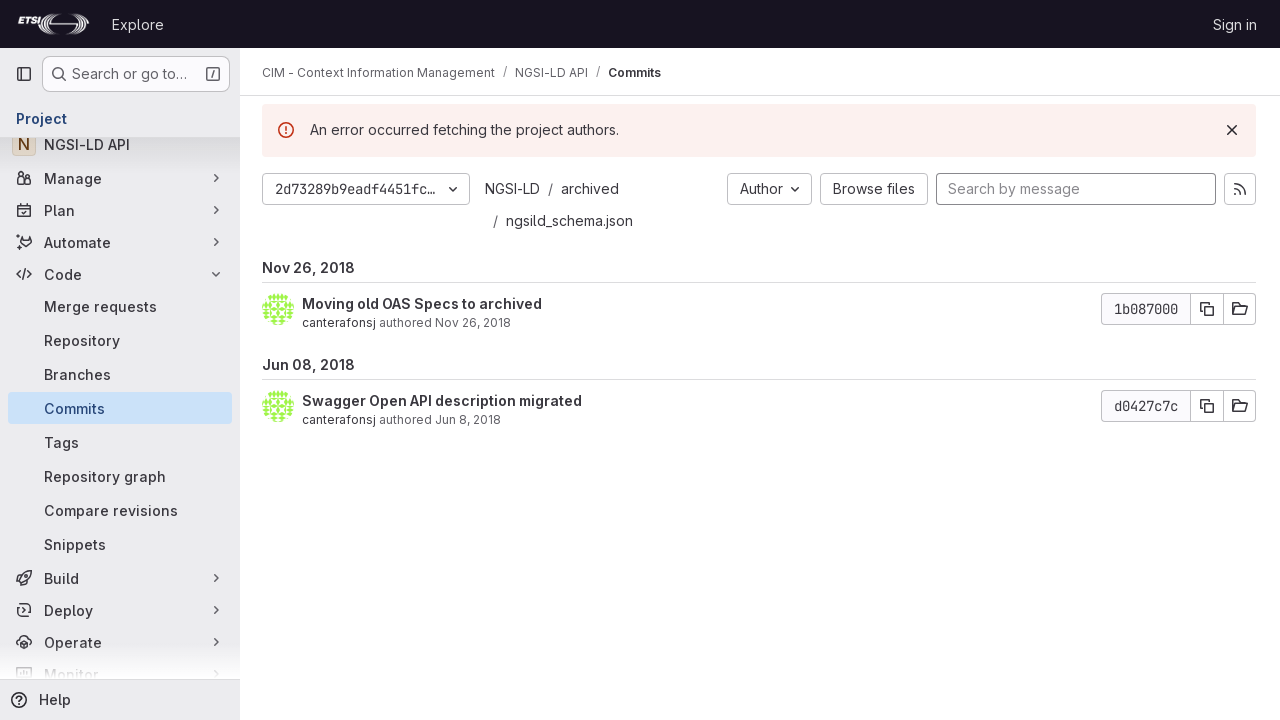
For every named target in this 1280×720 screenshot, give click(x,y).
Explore (138, 24)
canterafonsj (341, 322)
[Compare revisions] (120, 510)
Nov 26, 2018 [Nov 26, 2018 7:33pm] (475, 322)
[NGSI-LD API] (120, 144)
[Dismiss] (1232, 130)
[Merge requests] (120, 306)
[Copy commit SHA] (1207, 309)
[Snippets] (120, 544)
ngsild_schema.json (571, 220)
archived (592, 188)
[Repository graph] (120, 476)
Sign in (1235, 24)
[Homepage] (53, 24)
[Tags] (120, 442)
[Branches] (120, 374)
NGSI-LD (514, 188)
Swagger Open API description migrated (444, 400)
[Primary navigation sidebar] (24, 74)
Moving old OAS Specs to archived (424, 303)
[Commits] (120, 408)
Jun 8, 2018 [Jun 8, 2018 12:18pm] (470, 419)
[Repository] (120, 340)
